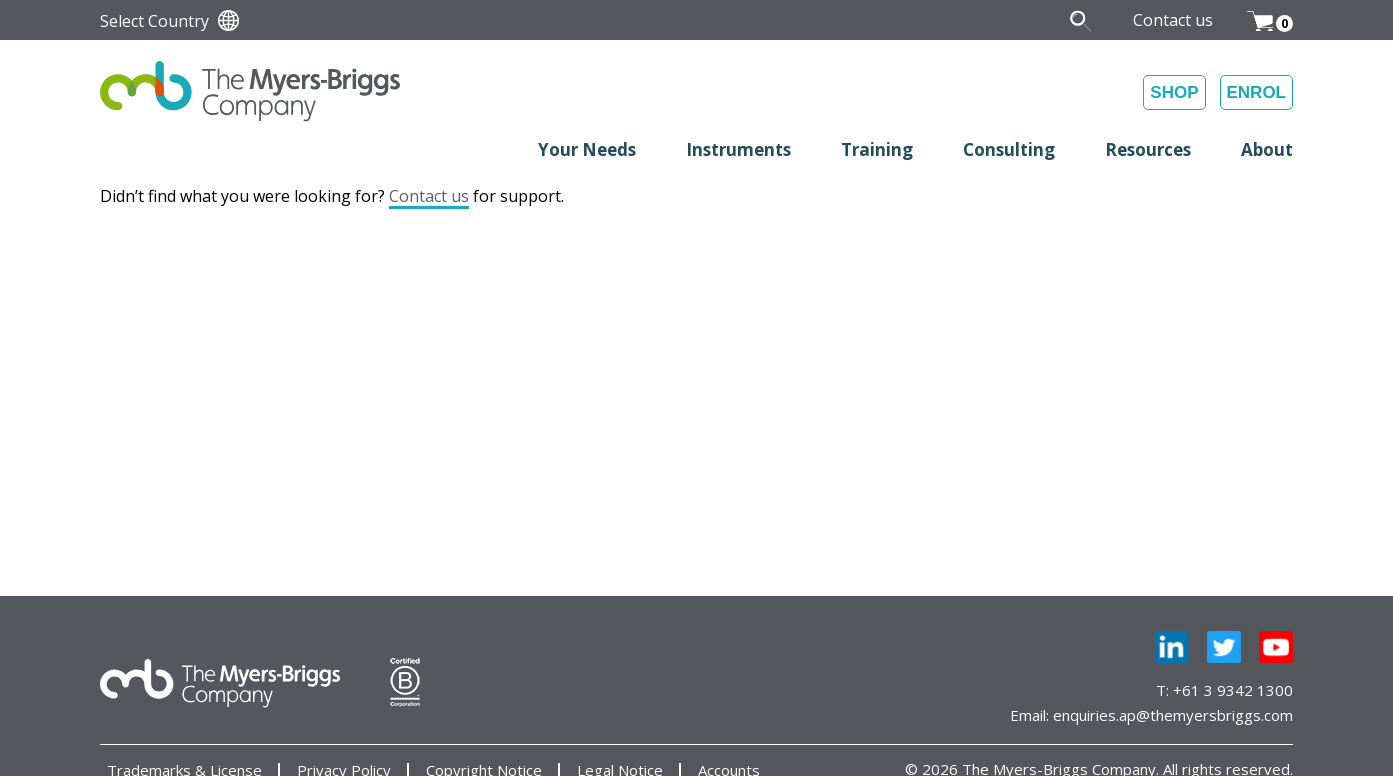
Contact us (429, 196)
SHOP (1174, 92)
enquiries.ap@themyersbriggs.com (1173, 715)
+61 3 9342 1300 (1233, 690)
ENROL (1257, 92)
